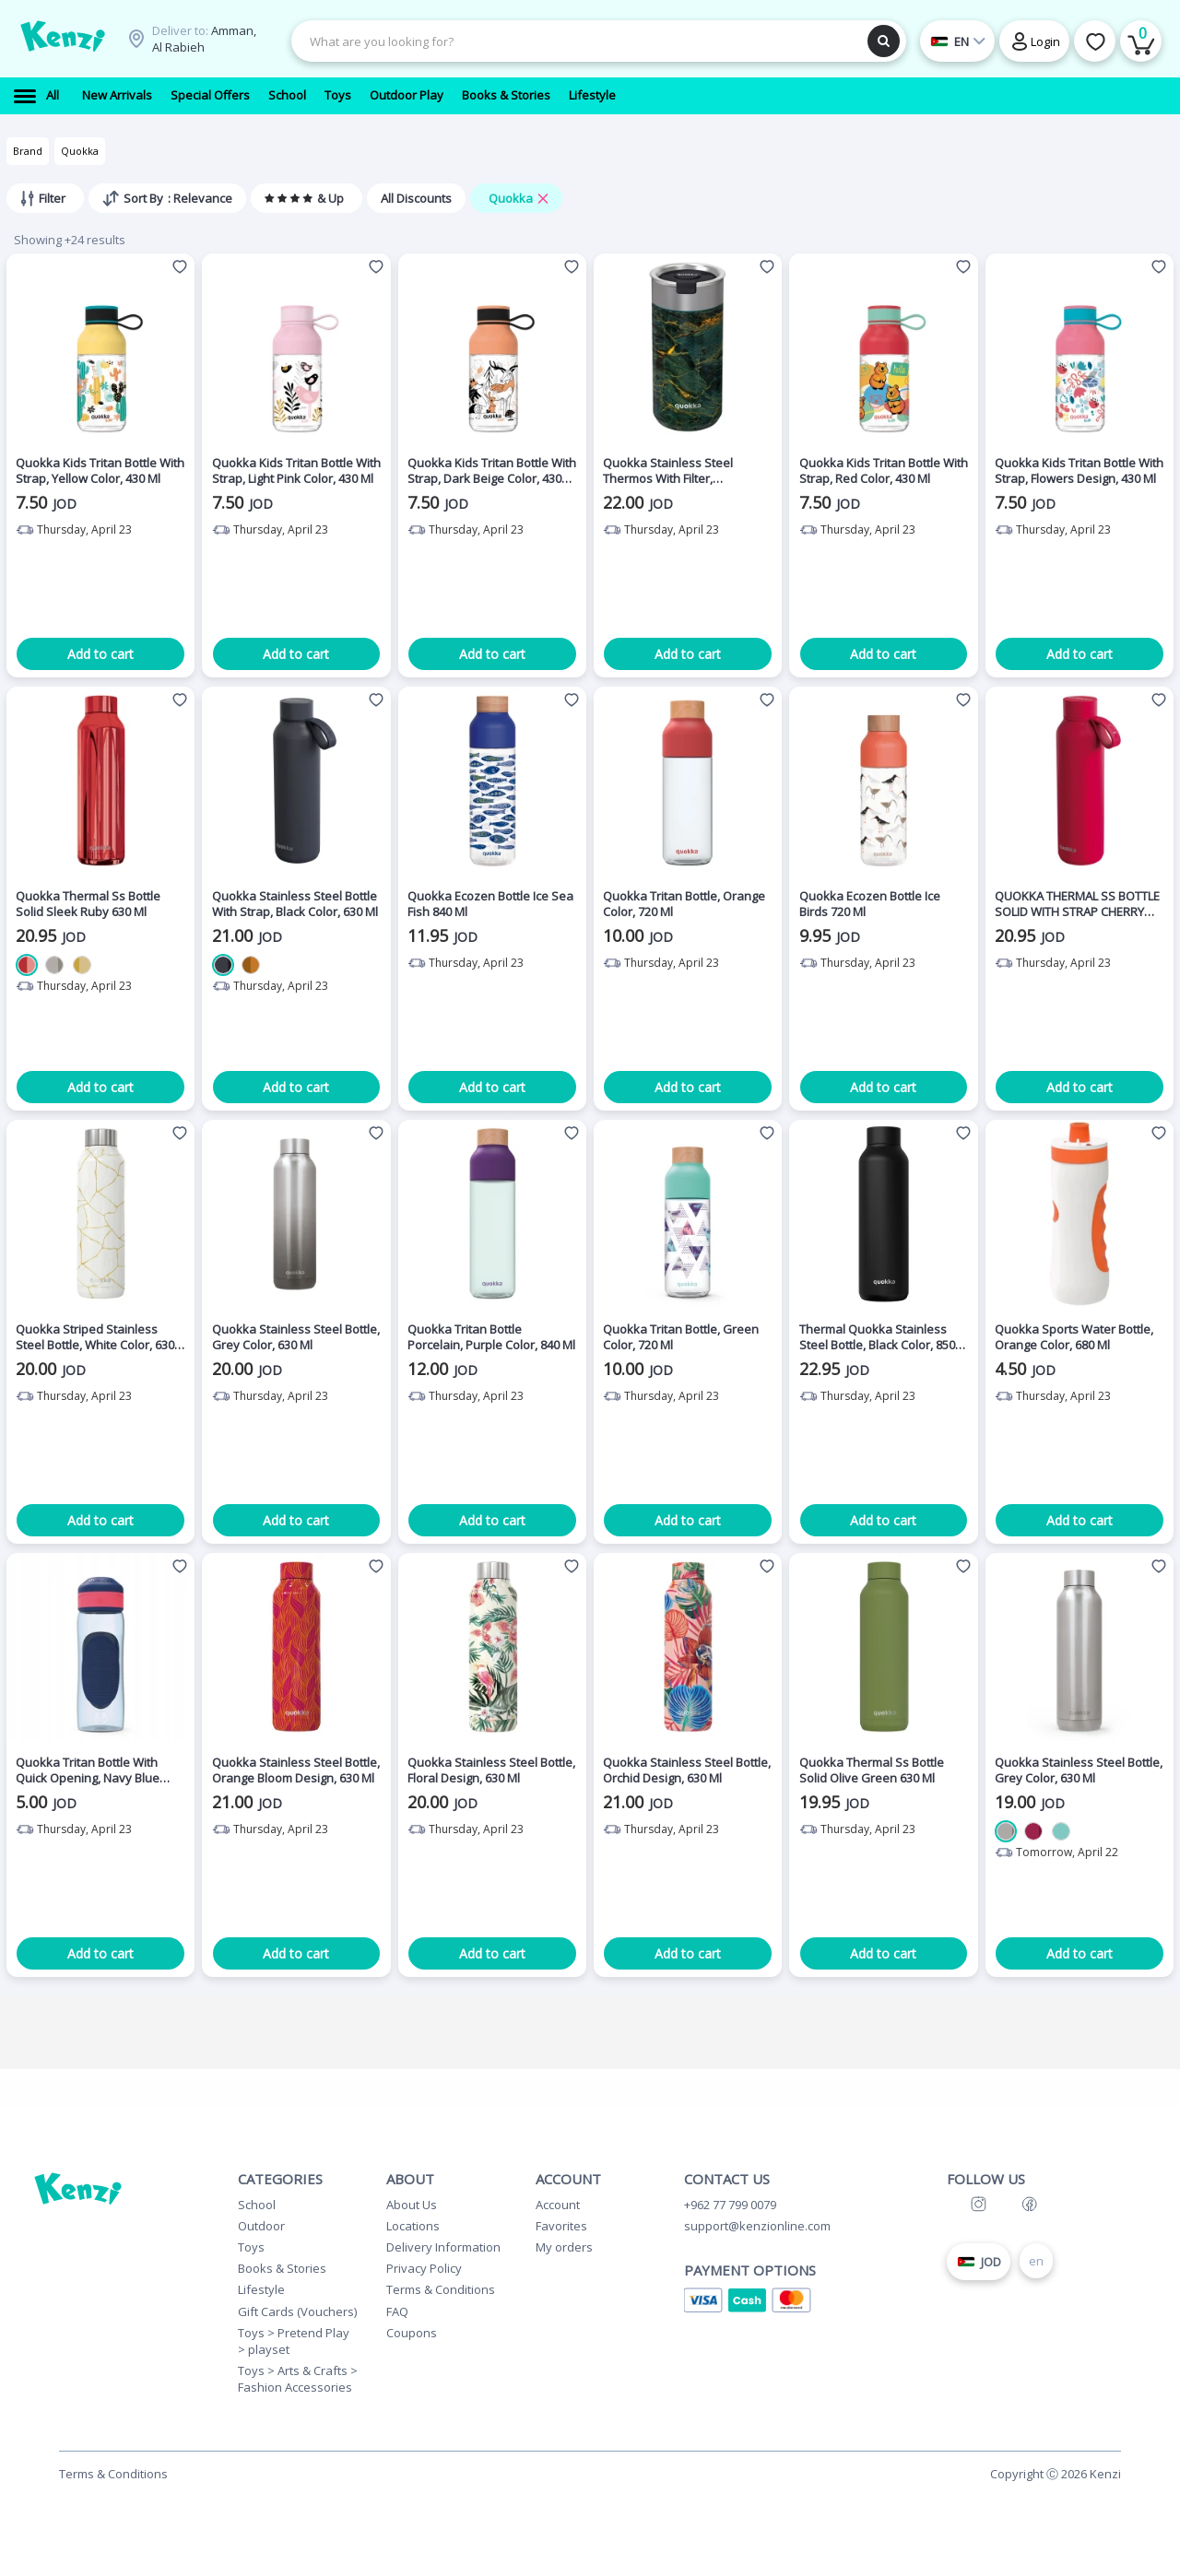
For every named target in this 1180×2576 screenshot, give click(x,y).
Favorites (561, 2225)
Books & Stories (282, 2268)
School (257, 2204)
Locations (413, 2225)
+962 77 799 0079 (730, 2204)
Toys (251, 2247)
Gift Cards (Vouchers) (297, 2311)
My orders (564, 2247)
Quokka (80, 151)
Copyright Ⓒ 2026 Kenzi (1055, 2473)
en (1036, 2261)
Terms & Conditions (440, 2289)
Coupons (411, 2332)
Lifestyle (261, 2289)
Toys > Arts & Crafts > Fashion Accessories (298, 2378)
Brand (27, 151)
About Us (411, 2204)
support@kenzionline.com (757, 2225)
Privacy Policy (424, 2268)
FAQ (397, 2311)
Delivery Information (443, 2247)
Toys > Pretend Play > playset (293, 2341)
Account (558, 2204)
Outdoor (261, 2225)
